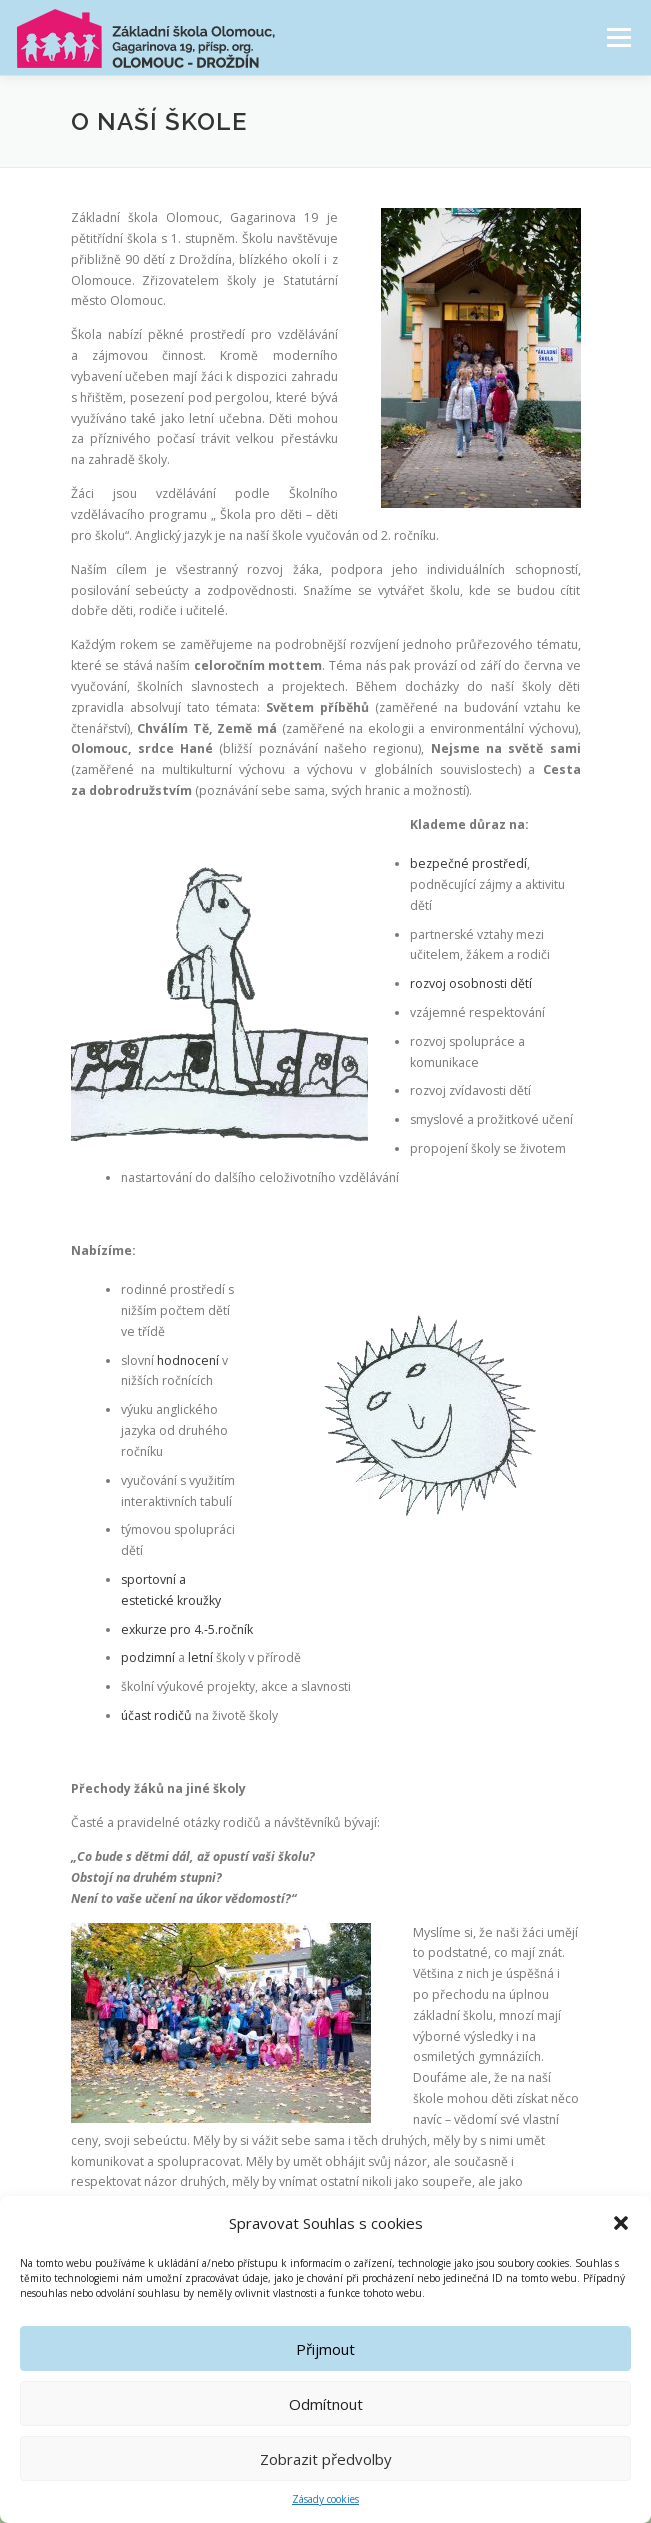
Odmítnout (326, 2407)
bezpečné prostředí (468, 863)
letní (202, 1657)
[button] (621, 2226)
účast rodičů (156, 1715)
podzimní (148, 1657)
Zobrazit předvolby (326, 2462)
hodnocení (189, 1360)
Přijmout (325, 2352)
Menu (617, 37)
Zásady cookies (325, 2502)
